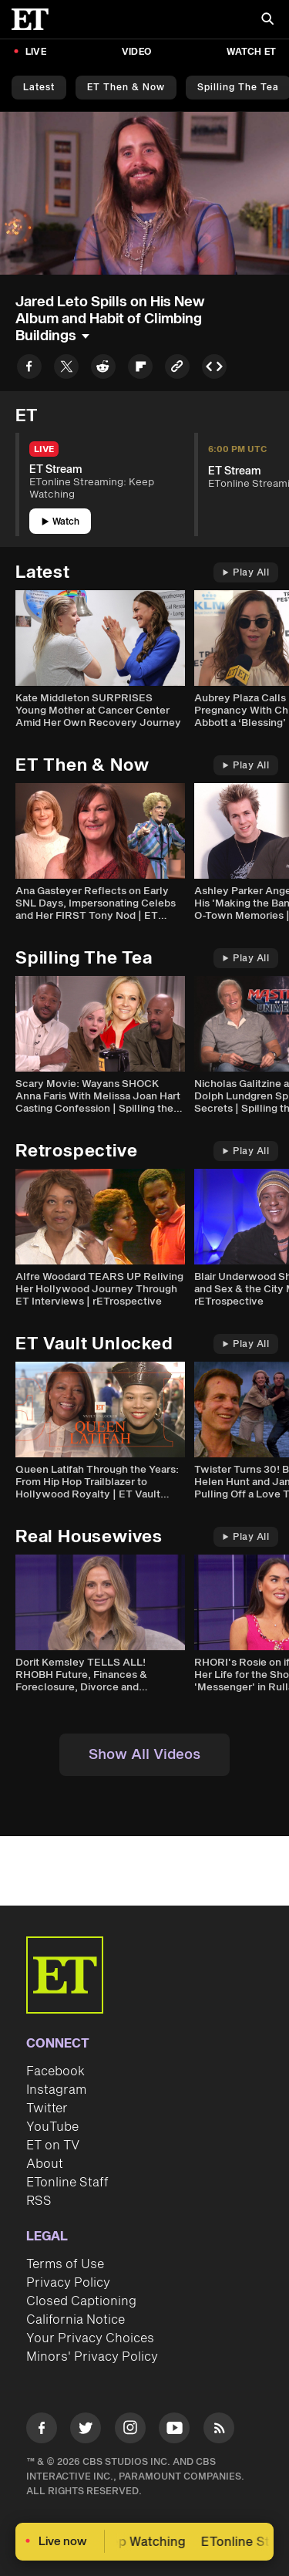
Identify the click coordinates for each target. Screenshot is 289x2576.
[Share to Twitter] (66, 369)
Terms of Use (65, 2264)
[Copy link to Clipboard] (177, 369)
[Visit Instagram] (130, 2430)
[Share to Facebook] (29, 369)
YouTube (52, 2127)
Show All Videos (144, 1754)
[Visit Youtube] (174, 2430)
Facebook (55, 2071)
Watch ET (251, 52)
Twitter (47, 2108)
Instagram (56, 2090)
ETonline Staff (67, 2182)
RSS (39, 2201)
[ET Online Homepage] (35, 19)
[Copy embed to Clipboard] (214, 369)
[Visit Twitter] (85, 2430)
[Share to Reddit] (103, 369)
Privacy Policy (68, 2283)
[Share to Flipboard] (140, 369)
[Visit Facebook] (41, 2430)
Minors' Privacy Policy (92, 2357)
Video (136, 52)
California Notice (75, 2320)
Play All (246, 573)
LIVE (35, 52)
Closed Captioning (81, 2301)
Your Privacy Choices (90, 2338)
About (44, 2164)
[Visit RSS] (218, 2430)
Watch (60, 522)
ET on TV (52, 2145)
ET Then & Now (126, 87)
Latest (39, 87)
